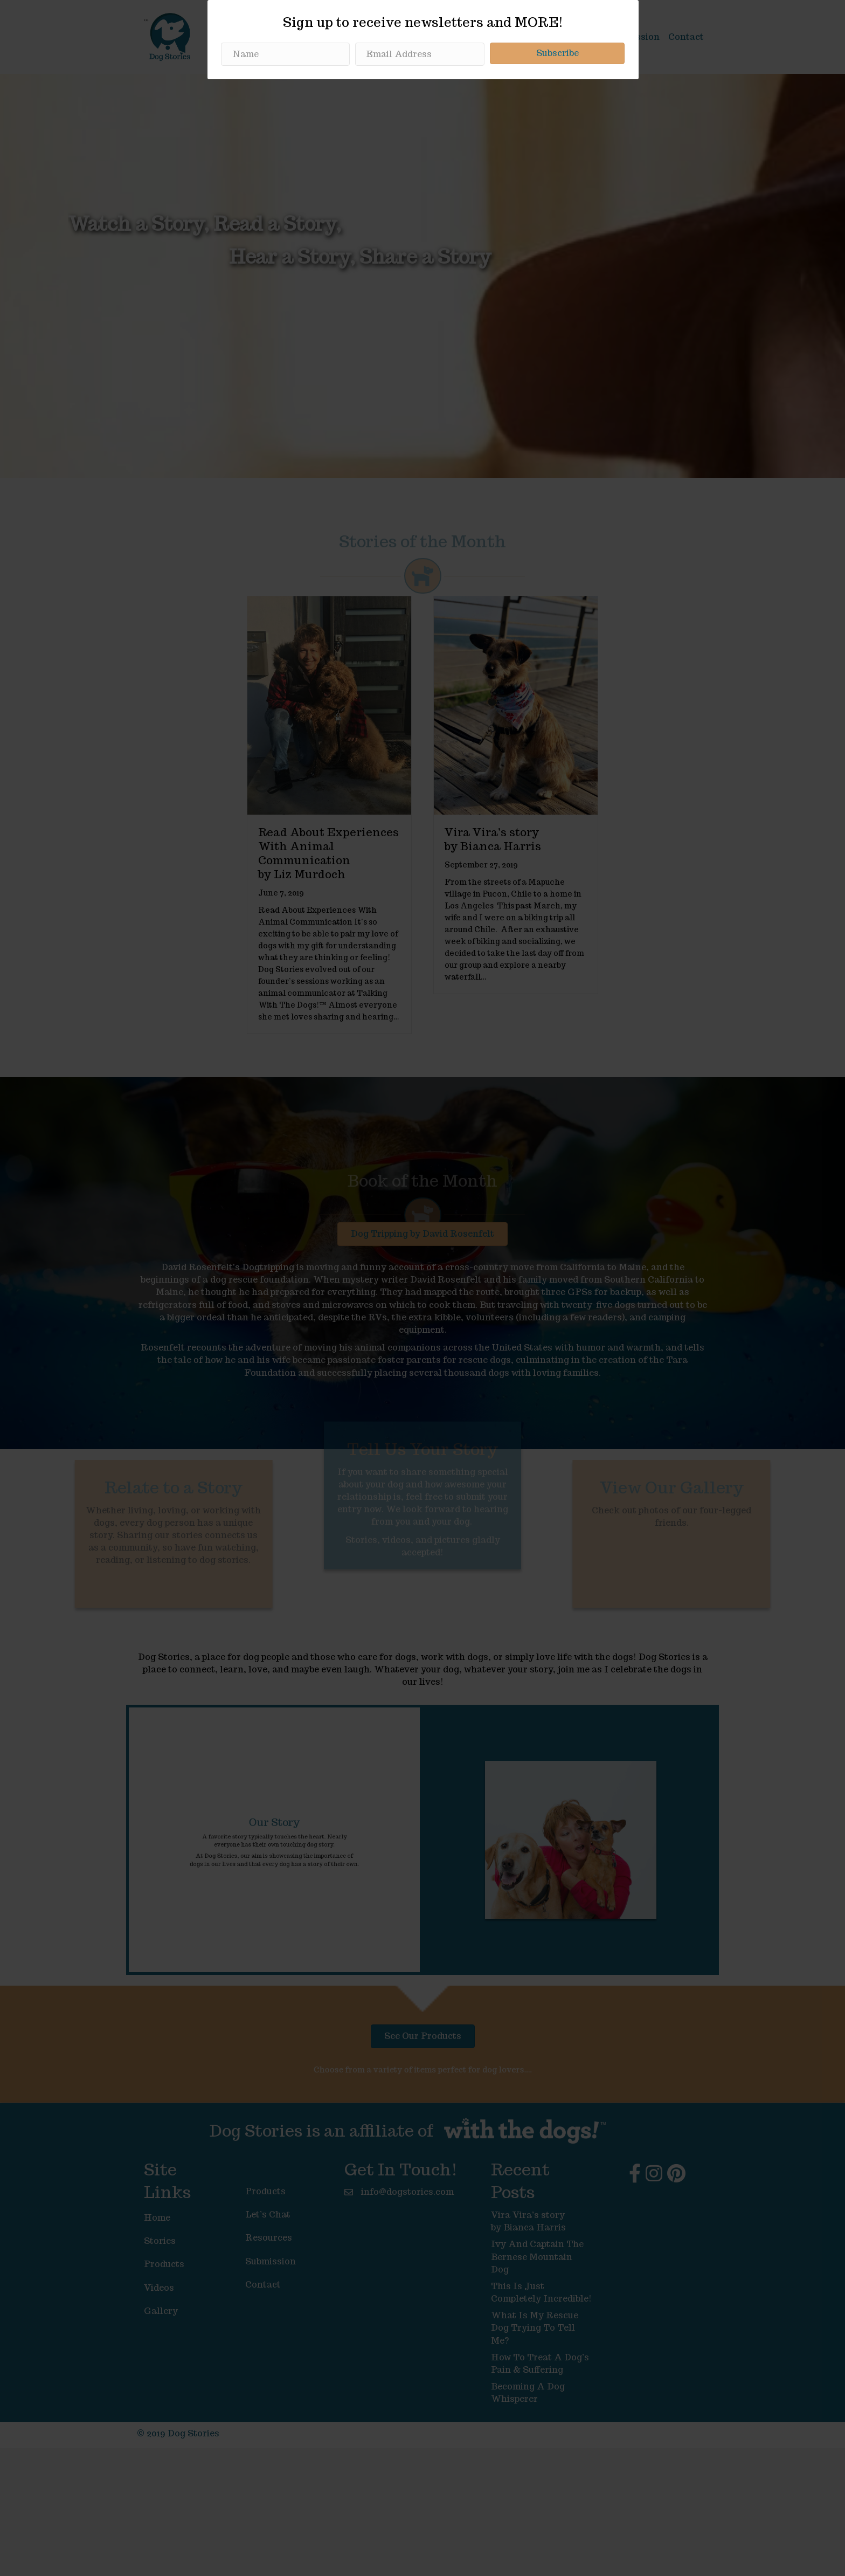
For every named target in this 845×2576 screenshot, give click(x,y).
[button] (557, 1301)
